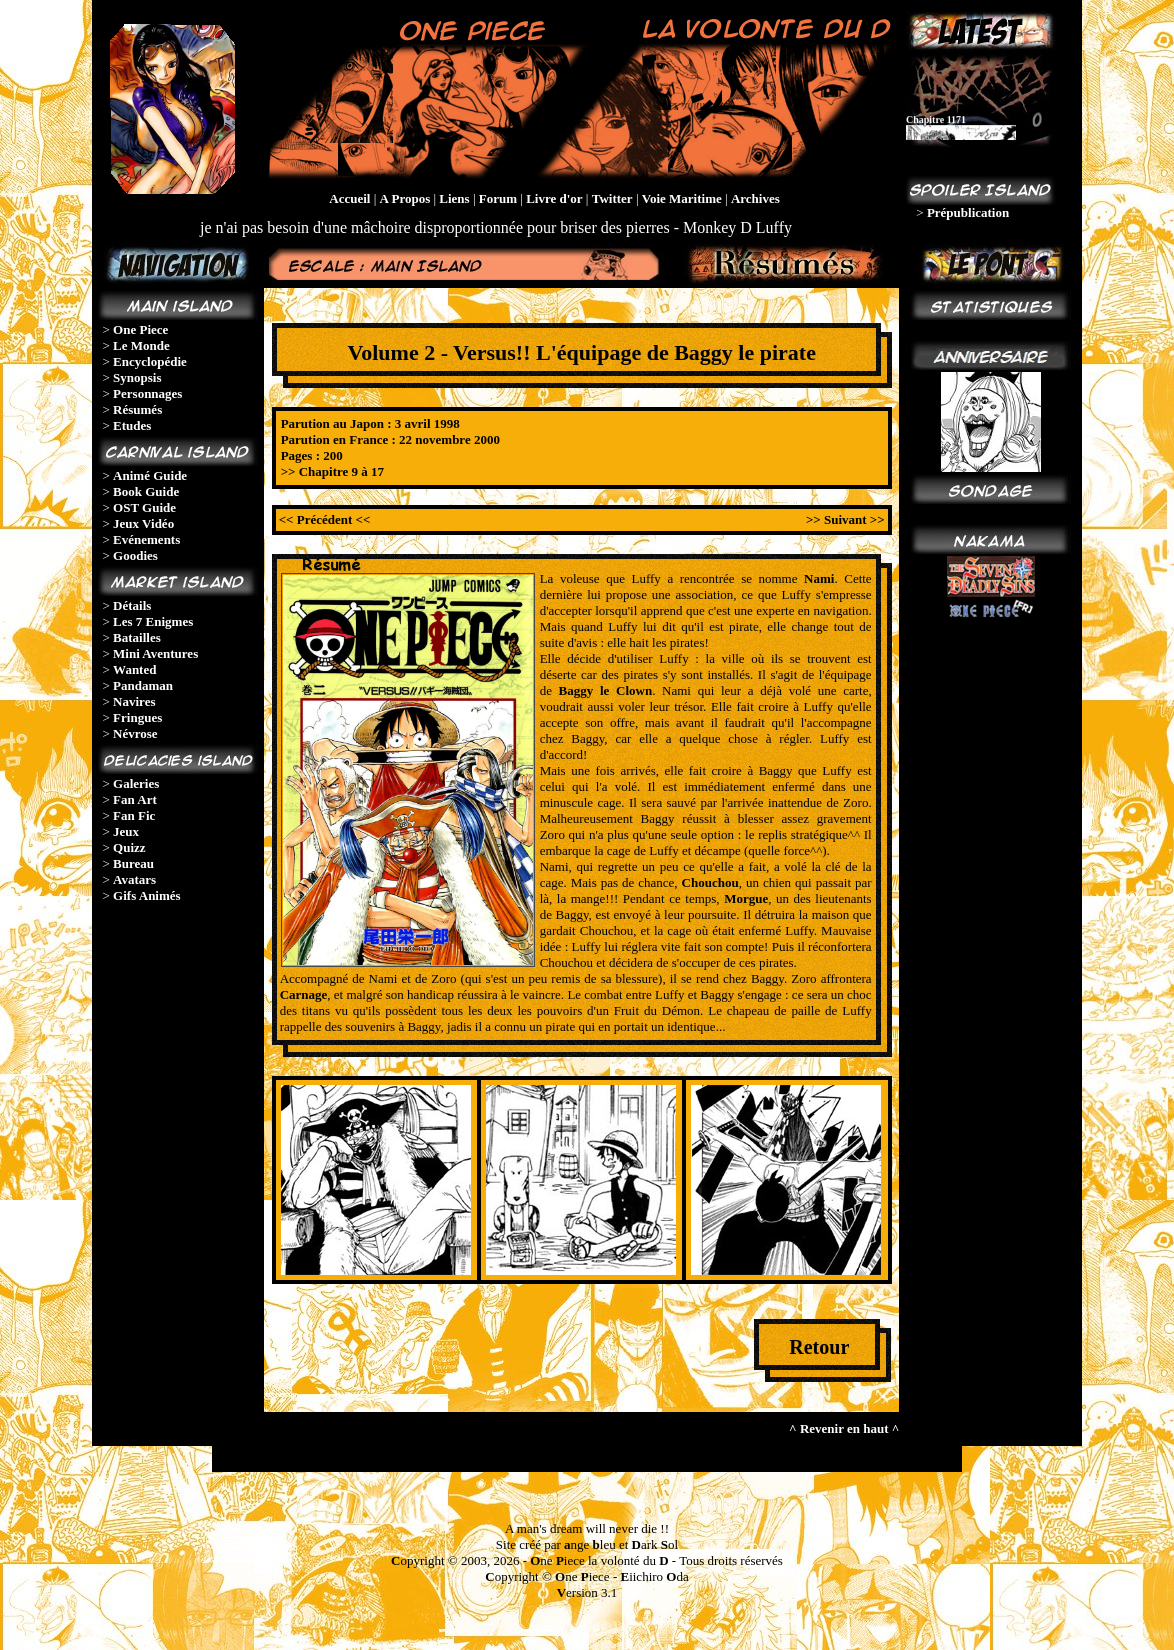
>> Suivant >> (845, 519)
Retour (819, 1347)
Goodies (135, 555)
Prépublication (968, 212)
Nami (819, 578)
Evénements (146, 539)
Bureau (133, 863)
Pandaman (143, 685)
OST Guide (144, 507)
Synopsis (137, 377)
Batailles (137, 637)
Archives (755, 198)
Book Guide (146, 491)
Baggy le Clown (606, 690)
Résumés (137, 409)
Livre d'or (554, 198)
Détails (132, 605)
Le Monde (141, 345)
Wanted (134, 669)
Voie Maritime (682, 198)
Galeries (136, 783)
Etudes (132, 425)
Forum (498, 198)
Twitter (612, 198)
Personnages (147, 393)
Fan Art (135, 799)
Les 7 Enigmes (153, 621)
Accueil (349, 198)
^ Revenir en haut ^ (844, 1428)
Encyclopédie (150, 361)
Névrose (135, 733)
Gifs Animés (147, 895)
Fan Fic (134, 815)
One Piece (140, 329)
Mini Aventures (155, 653)
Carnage (304, 994)
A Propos (405, 198)
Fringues (137, 717)
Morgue (746, 898)
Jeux (126, 831)
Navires (134, 701)
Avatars (134, 879)
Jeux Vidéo (143, 523)
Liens (454, 198)
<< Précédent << (325, 519)
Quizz (129, 847)
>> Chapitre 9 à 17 (332, 471)
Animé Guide (150, 475)
